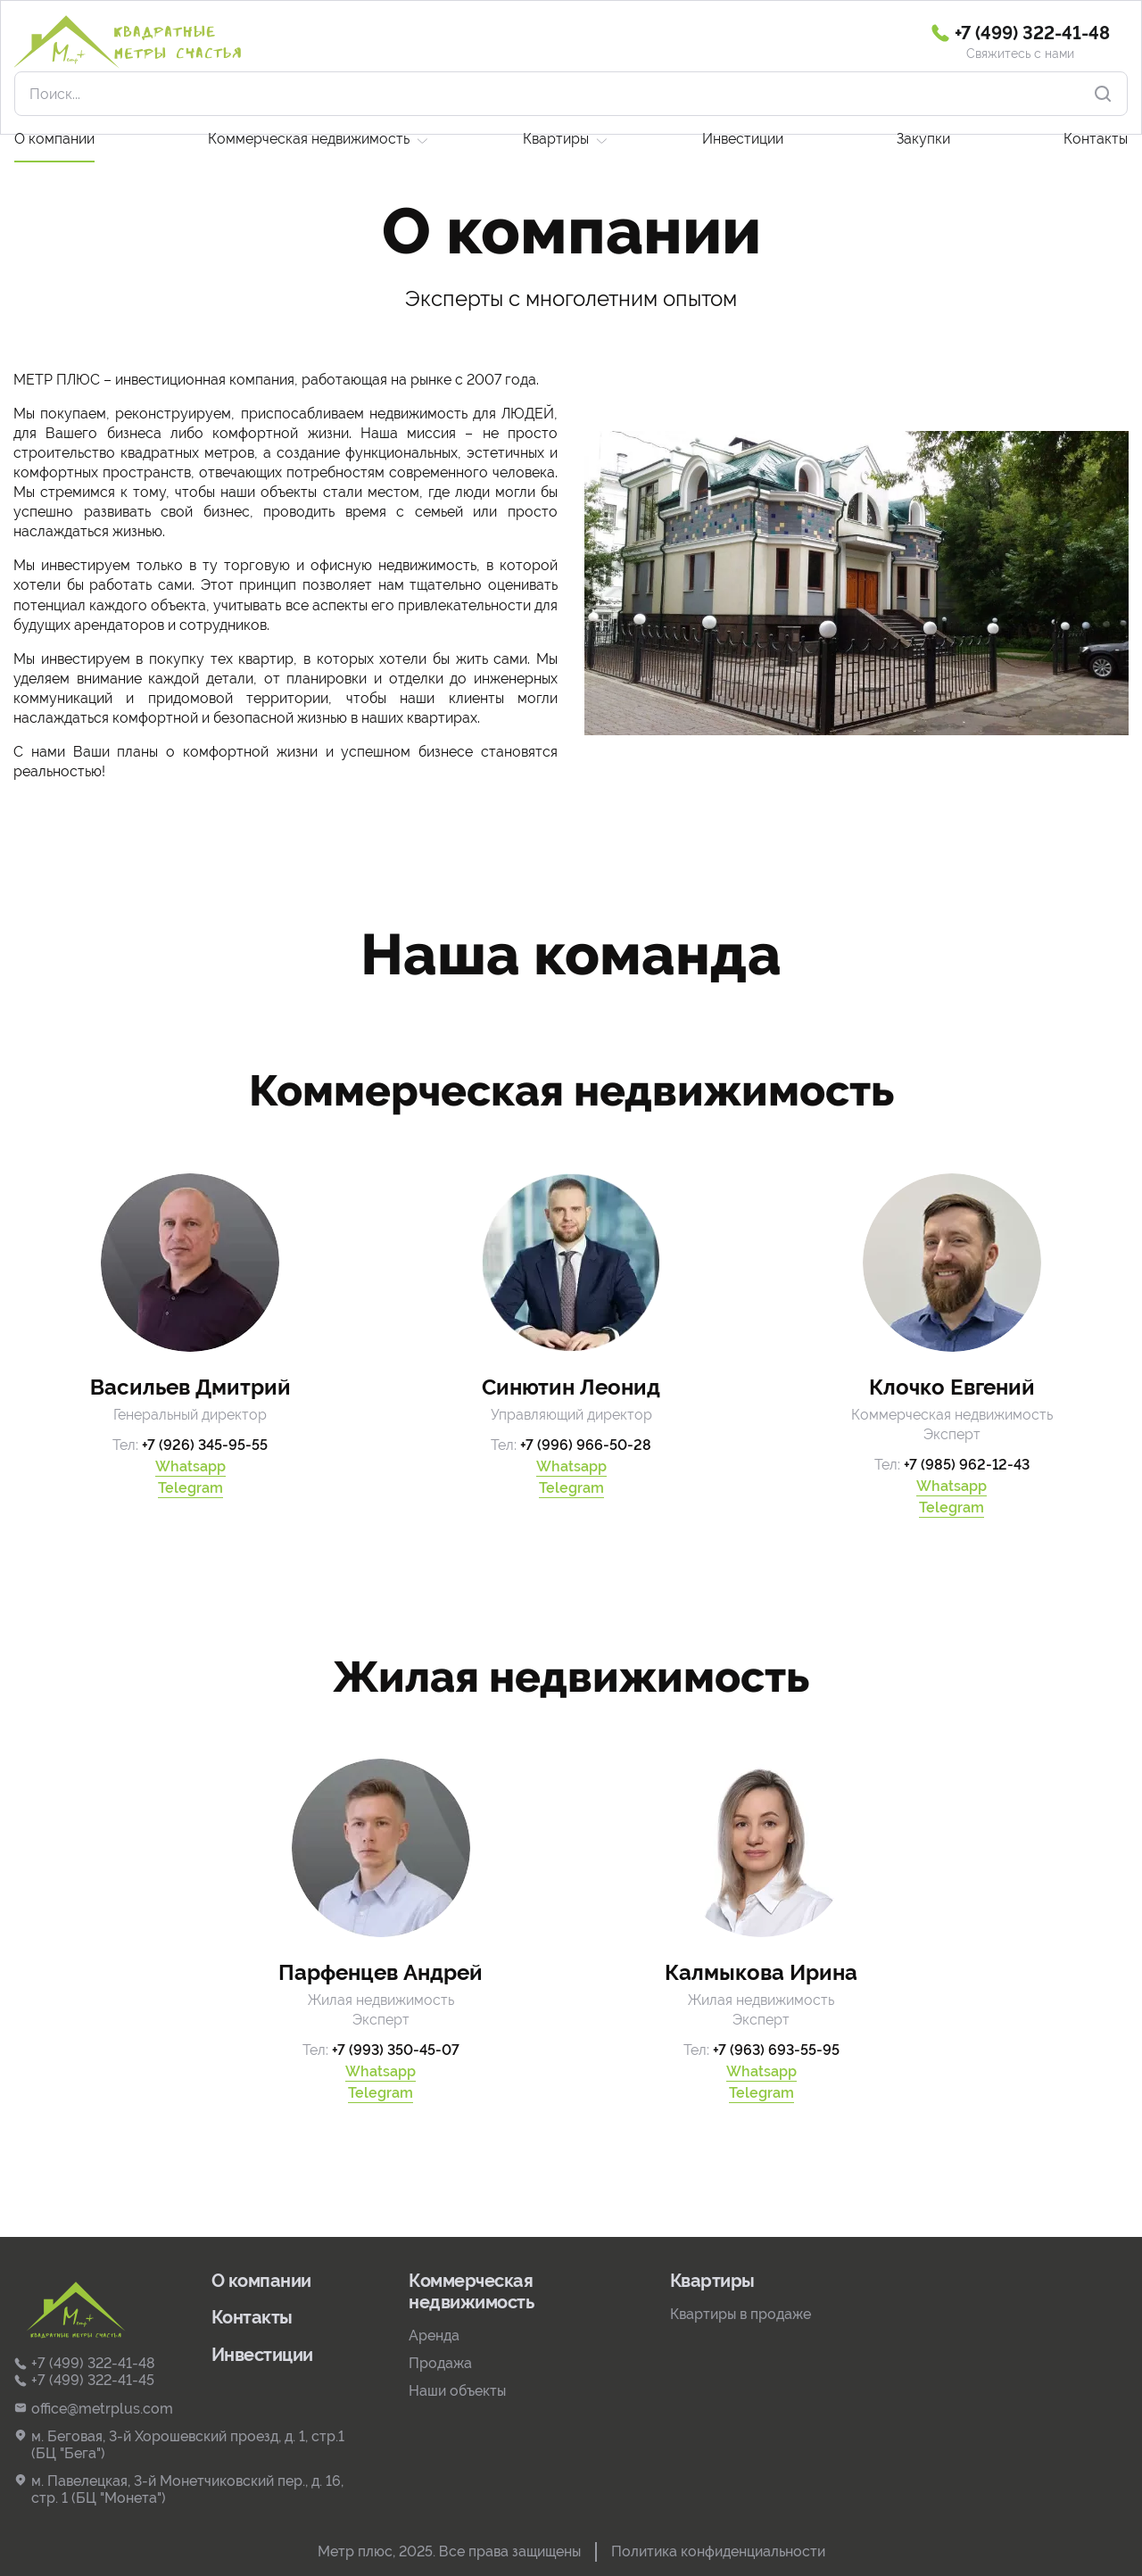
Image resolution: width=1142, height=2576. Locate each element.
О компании (54, 94)
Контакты (1095, 94)
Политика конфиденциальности (718, 2551)
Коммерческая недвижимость (309, 94)
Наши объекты (457, 2390)
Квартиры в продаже (740, 2314)
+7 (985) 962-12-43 (967, 1464)
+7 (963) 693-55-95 (776, 2050)
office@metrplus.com (93, 2408)
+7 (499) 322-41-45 (83, 2380)
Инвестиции (742, 94)
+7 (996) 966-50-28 (585, 1445)
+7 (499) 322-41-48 (84, 2363)
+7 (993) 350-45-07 (395, 2050)
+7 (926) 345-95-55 (205, 1445)
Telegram (190, 1487)
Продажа (440, 2363)
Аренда (434, 2335)
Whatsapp (190, 1466)
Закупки (923, 94)
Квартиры (556, 94)
